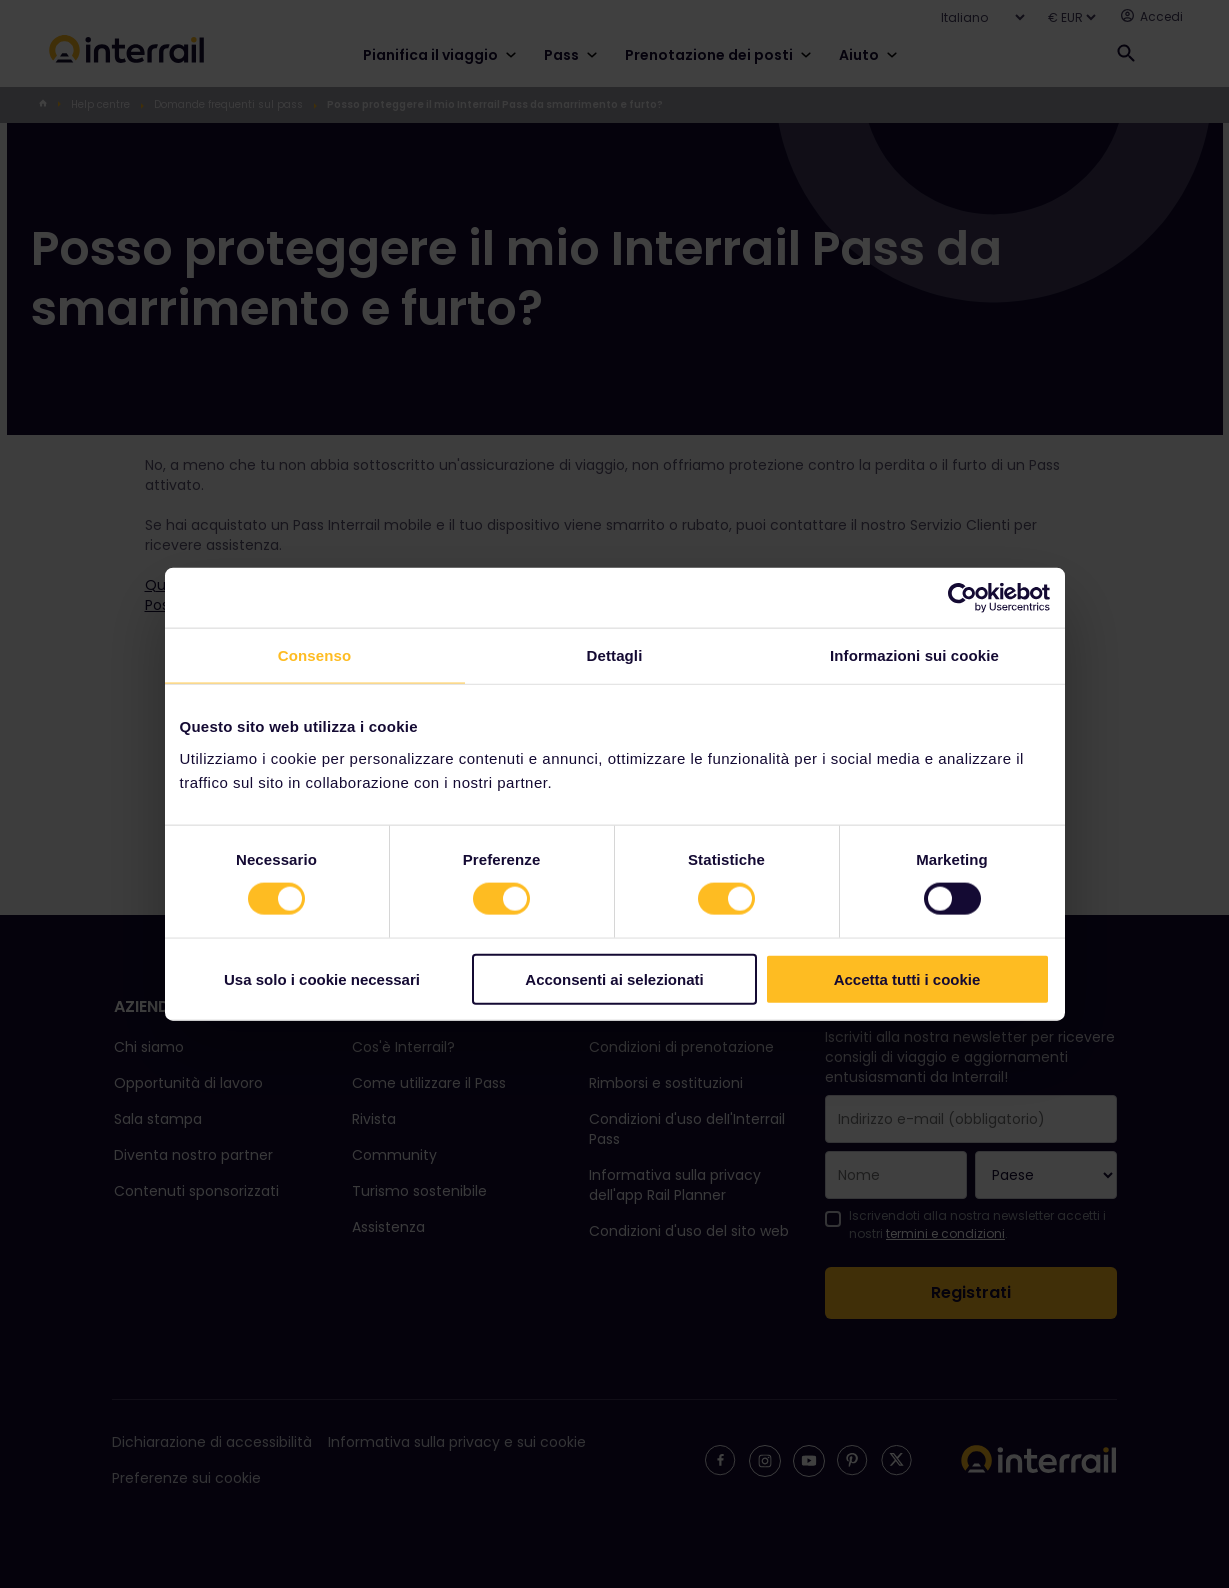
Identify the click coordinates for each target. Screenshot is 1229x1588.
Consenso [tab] (314, 655)
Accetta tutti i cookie (907, 978)
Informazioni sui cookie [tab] (914, 655)
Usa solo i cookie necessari (322, 978)
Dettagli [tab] (615, 655)
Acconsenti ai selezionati (614, 978)
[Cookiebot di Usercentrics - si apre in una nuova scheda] (962, 598)
